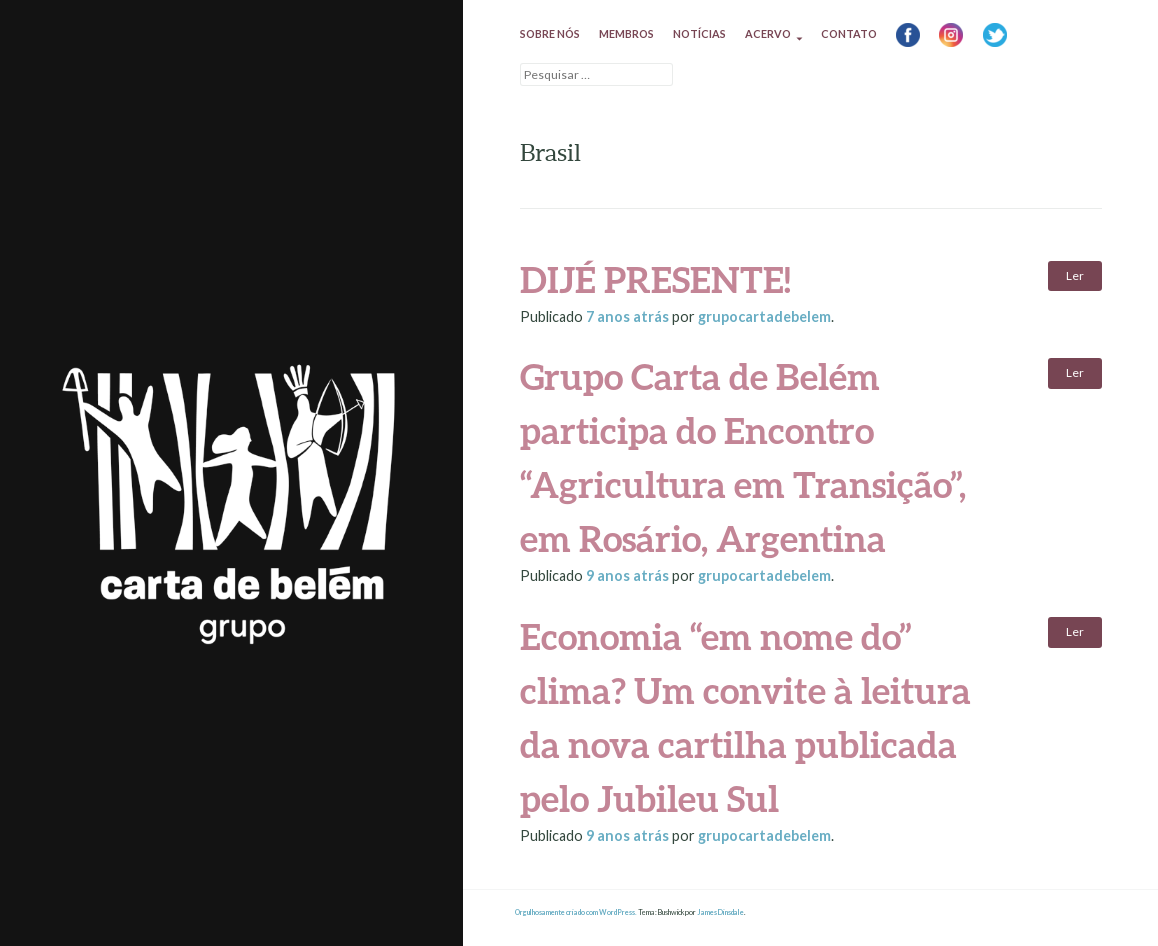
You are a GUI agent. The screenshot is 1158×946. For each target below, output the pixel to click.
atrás (629, 316)
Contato (849, 33)
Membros (626, 33)
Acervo (768, 33)
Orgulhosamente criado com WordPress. (576, 912)
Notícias (699, 33)
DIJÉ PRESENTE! (655, 279)
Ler (1075, 275)
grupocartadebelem (764, 316)
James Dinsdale (720, 912)
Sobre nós (550, 33)
